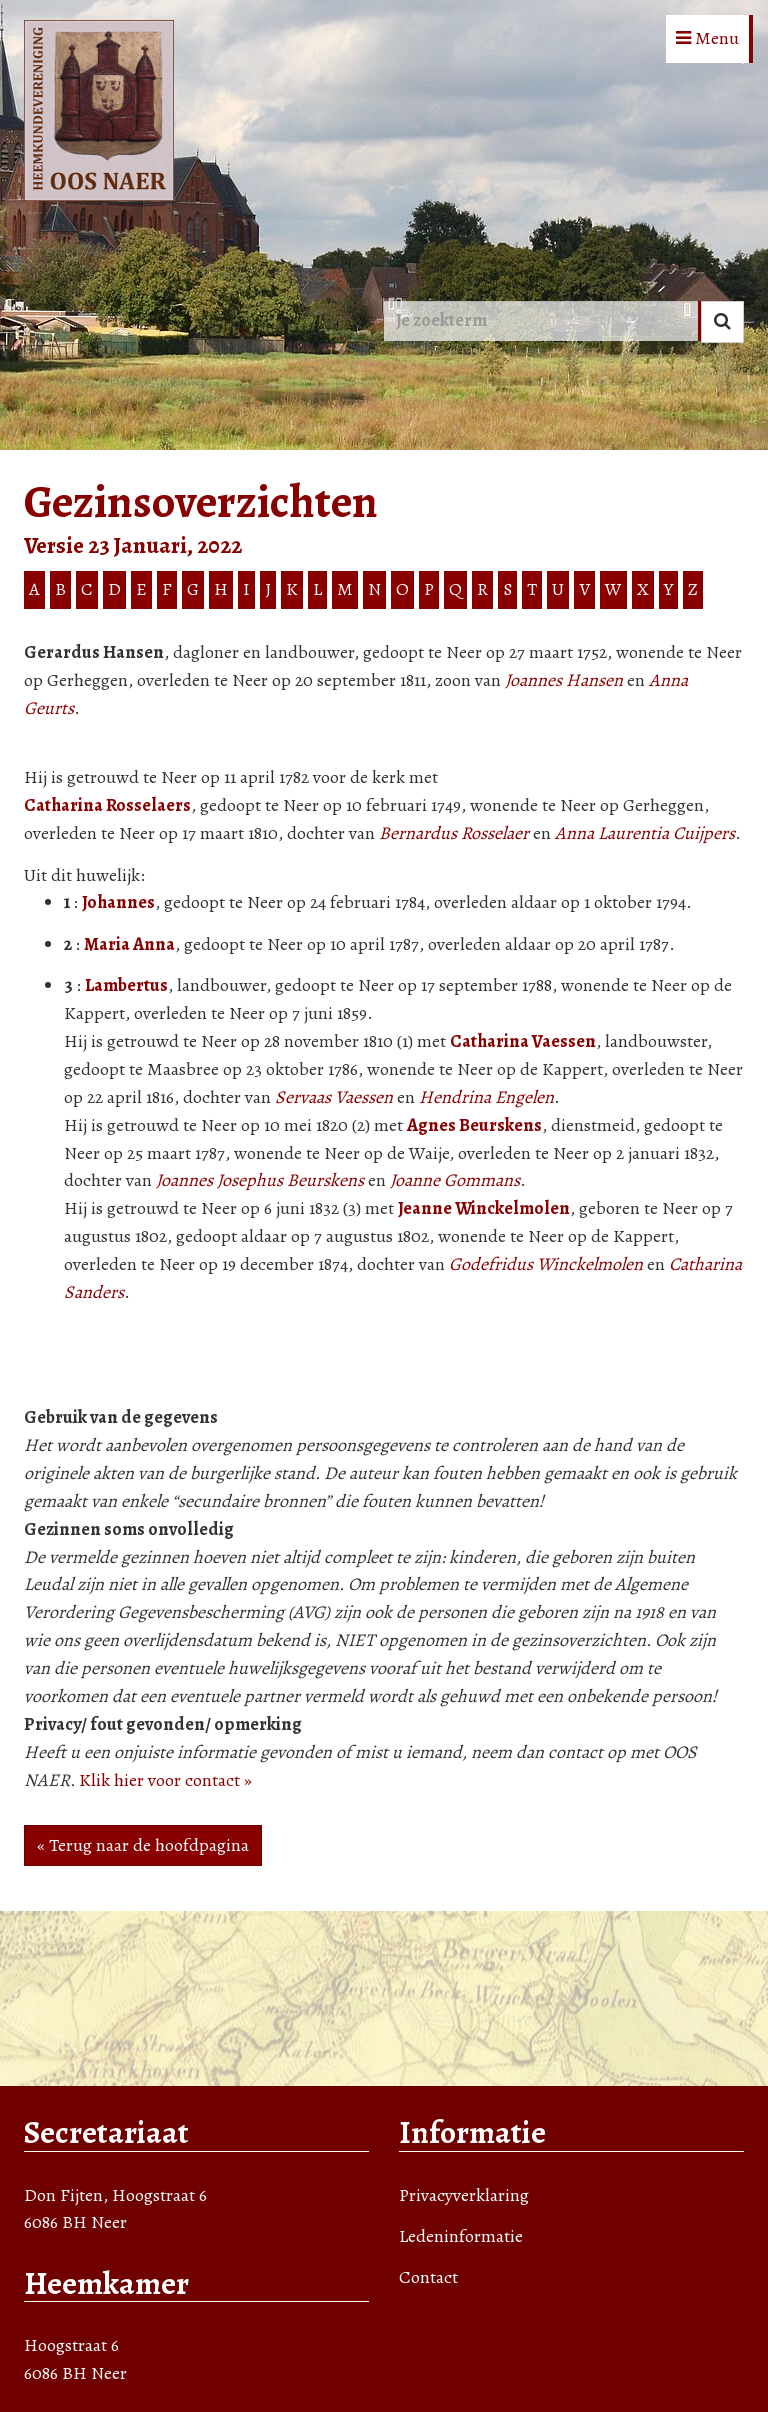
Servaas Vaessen (334, 1097)
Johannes (118, 902)
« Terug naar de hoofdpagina (143, 1845)
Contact (428, 2277)
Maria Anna (129, 944)
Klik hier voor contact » (165, 1780)
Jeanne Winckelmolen (484, 1208)
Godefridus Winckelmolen (546, 1264)
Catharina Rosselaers (107, 805)
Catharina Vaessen (523, 1041)
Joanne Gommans (455, 1180)
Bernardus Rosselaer (454, 833)
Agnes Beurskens (474, 1125)
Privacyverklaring (464, 2195)
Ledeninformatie (461, 2236)
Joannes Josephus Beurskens (260, 1180)
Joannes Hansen (564, 680)
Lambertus (126, 985)
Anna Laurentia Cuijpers (645, 833)
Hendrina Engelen (486, 1097)
